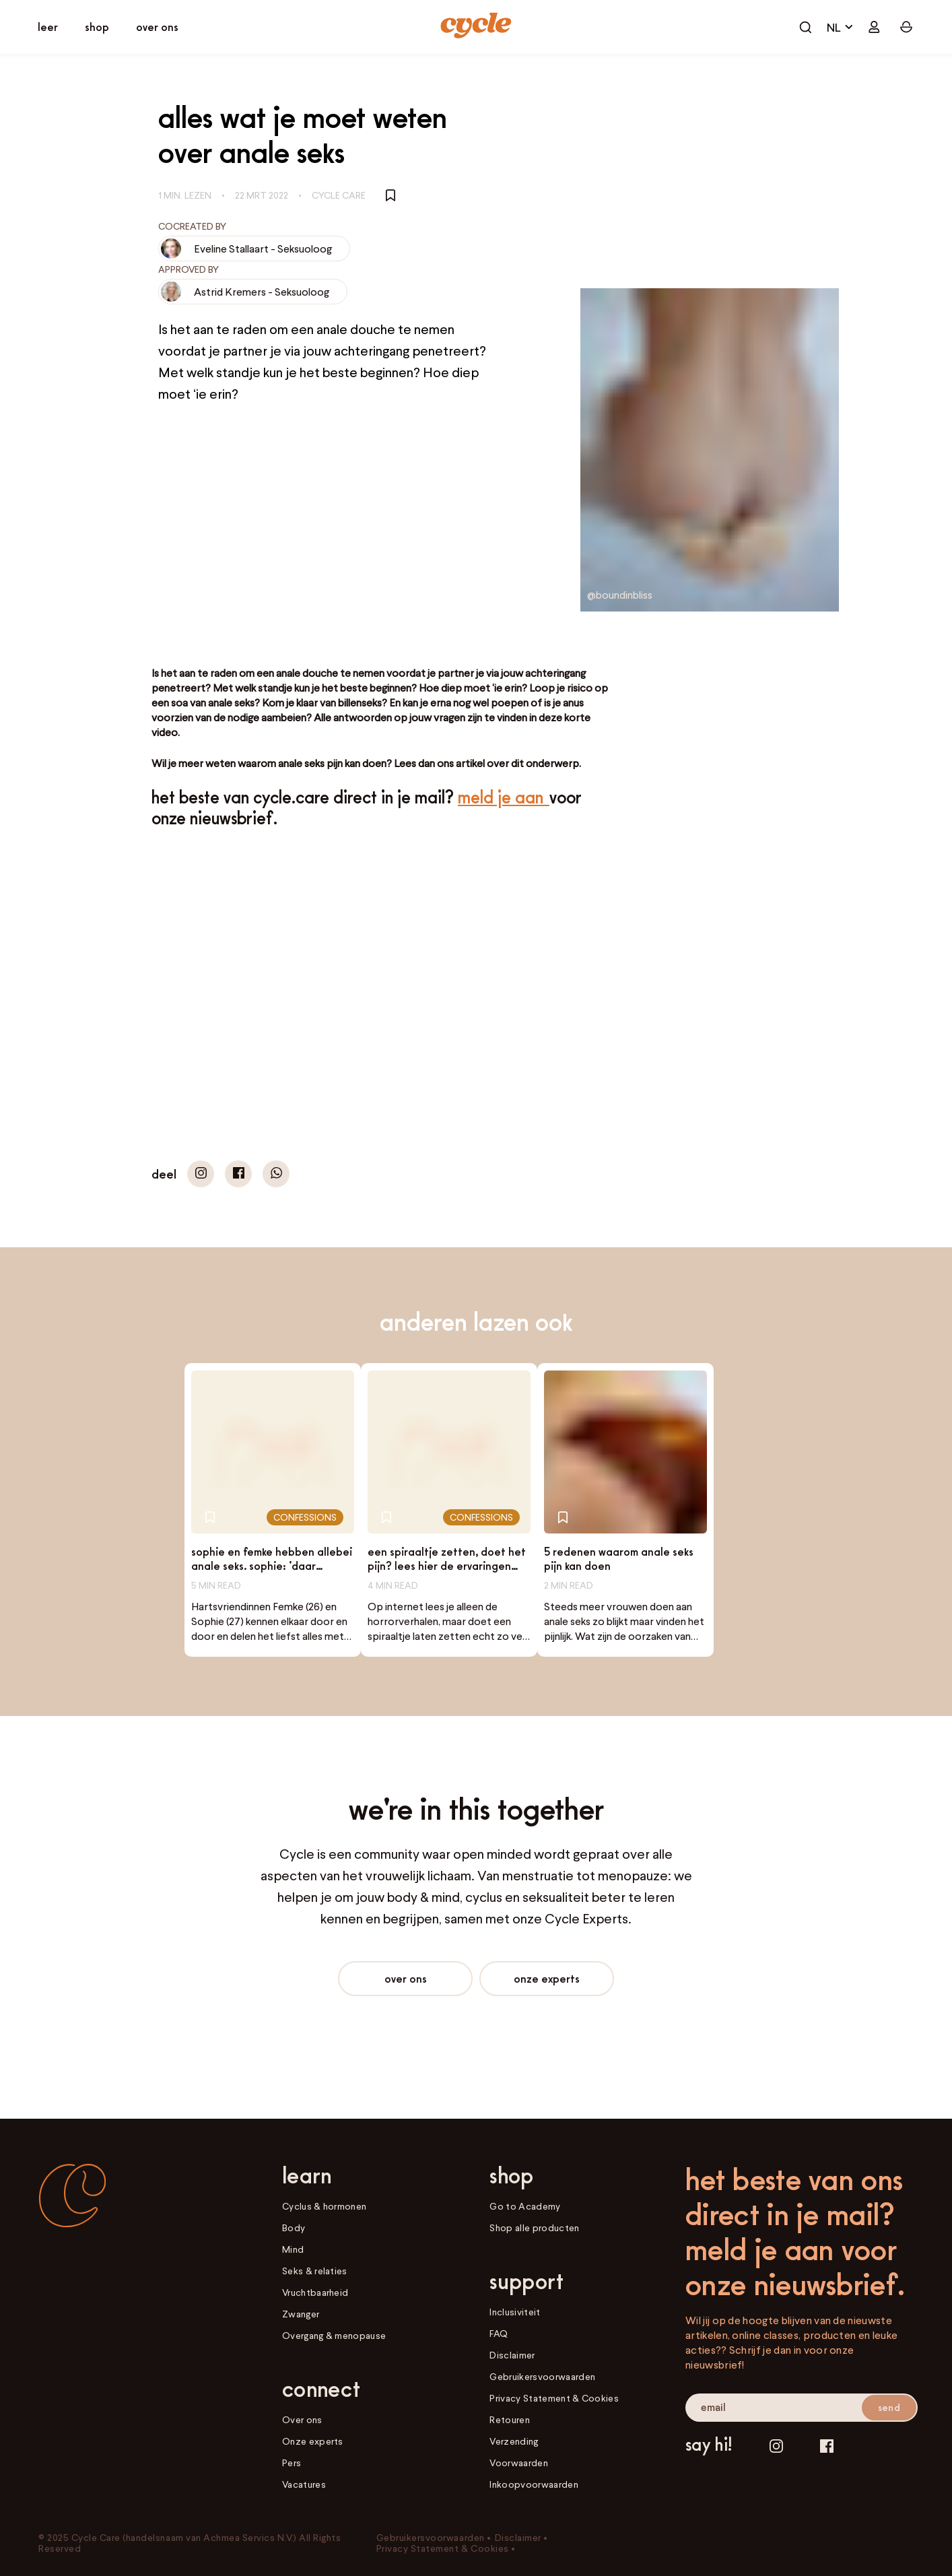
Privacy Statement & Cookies (554, 2398)
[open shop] (97, 27)
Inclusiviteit (514, 2311)
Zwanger (300, 2313)
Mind (293, 2249)
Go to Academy (524, 2206)
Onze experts (547, 1978)
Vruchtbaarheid (315, 2292)
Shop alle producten (534, 2227)
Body (293, 2227)
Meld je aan (503, 797)
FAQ (498, 2333)
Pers (291, 2462)
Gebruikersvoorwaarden (542, 2376)
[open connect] (157, 27)
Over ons (405, 1978)
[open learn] (48, 27)
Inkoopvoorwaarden (533, 2484)
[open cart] (805, 27)
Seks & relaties (314, 2270)
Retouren (509, 2419)
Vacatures (304, 2484)
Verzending (513, 2441)
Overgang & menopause (334, 2335)
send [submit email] (889, 2407)
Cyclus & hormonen (324, 2206)
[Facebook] (827, 2446)
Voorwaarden (518, 2462)
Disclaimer (512, 2354)
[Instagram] (776, 2446)
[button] (201, 1174)
